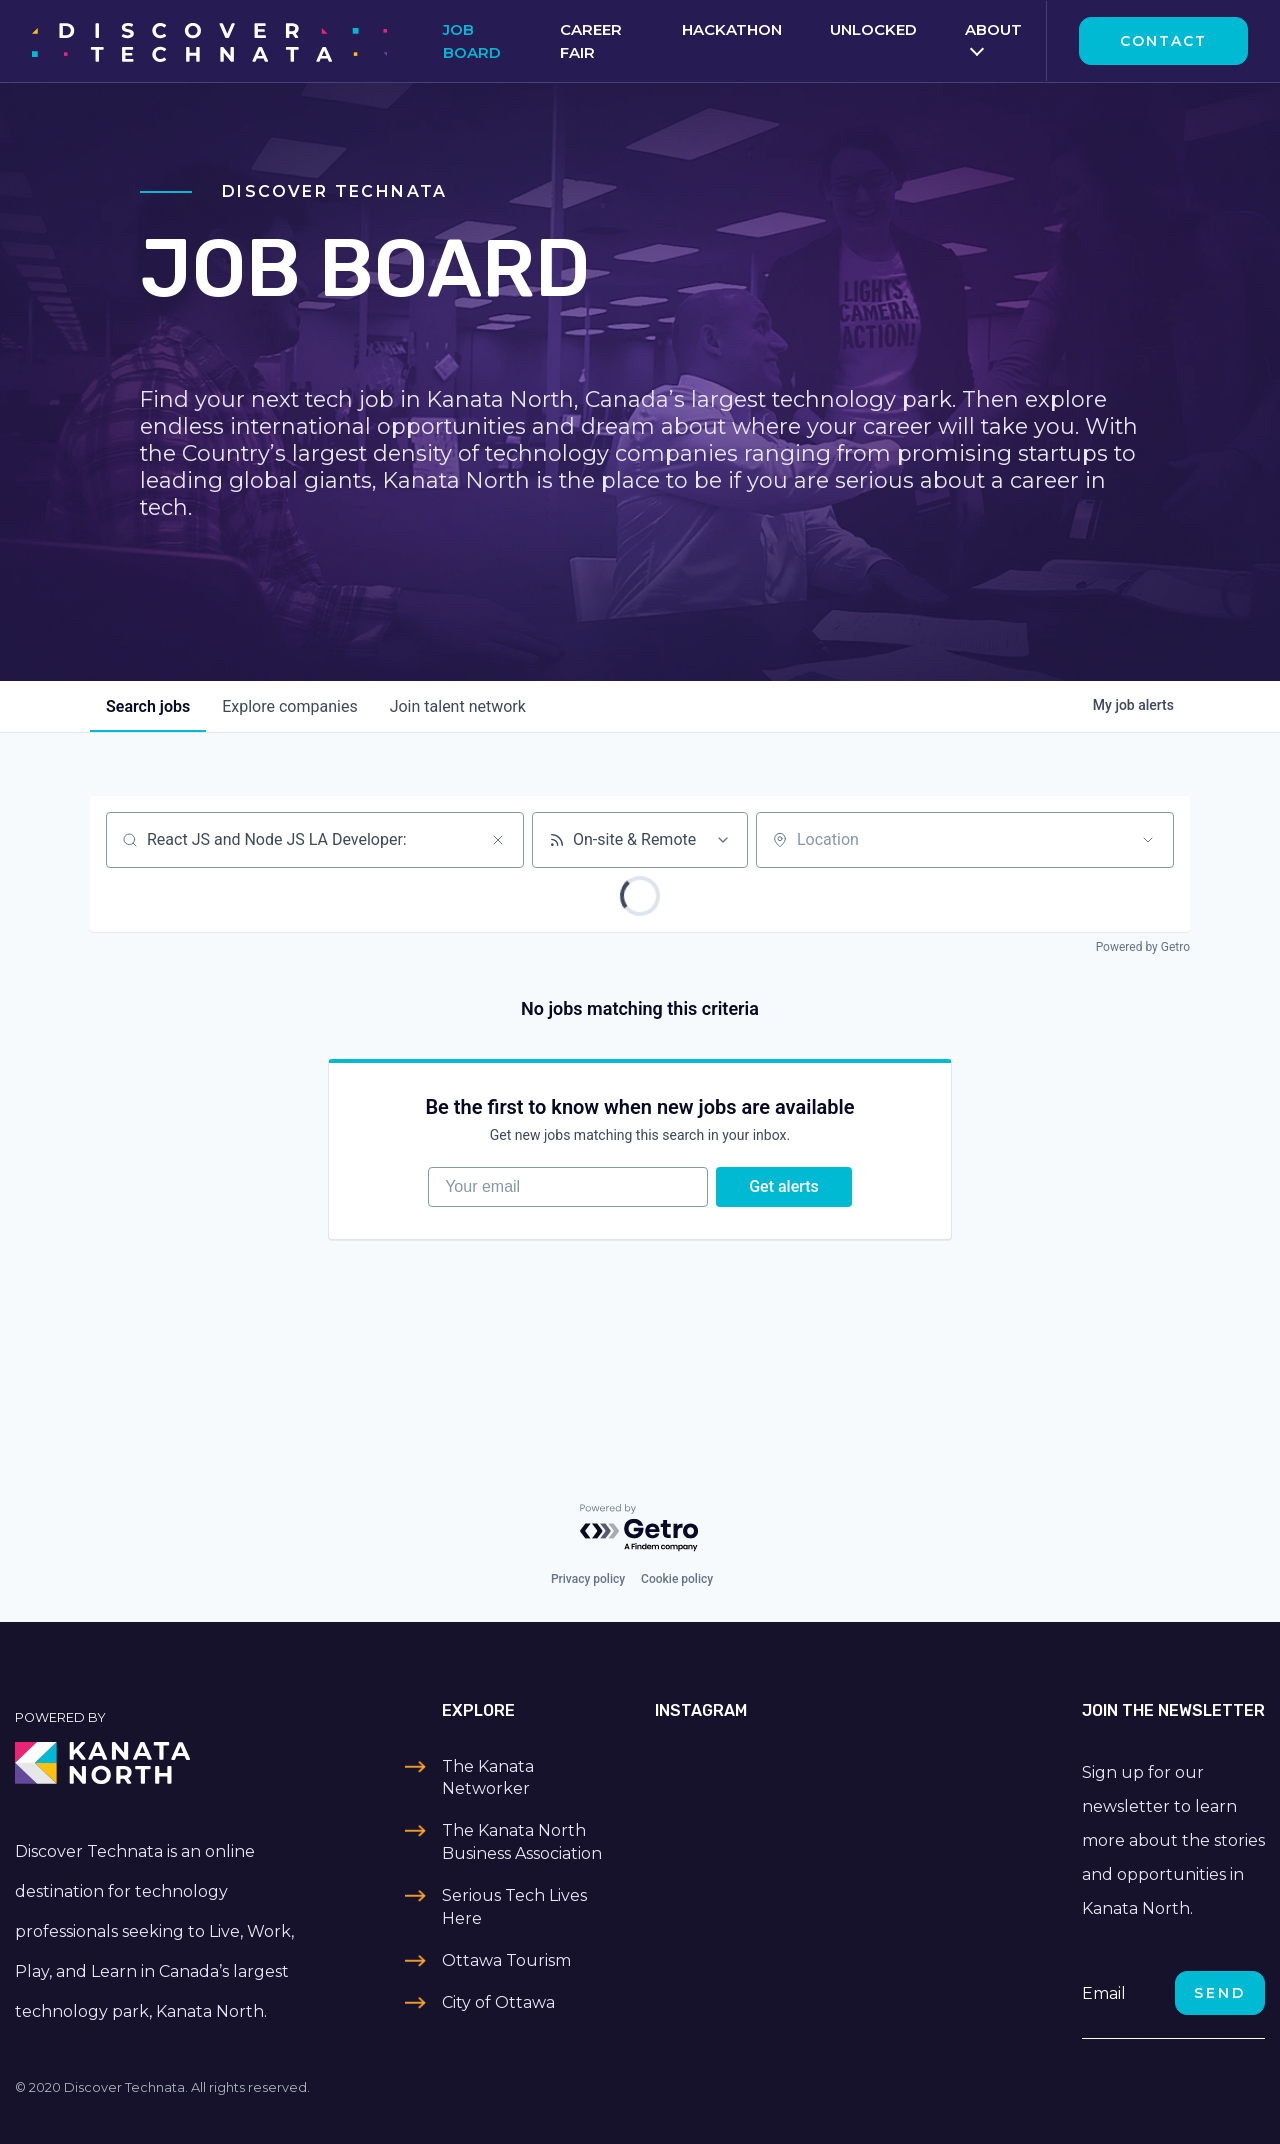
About (993, 29)
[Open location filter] (1148, 840)
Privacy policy (588, 1579)
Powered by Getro (1143, 947)
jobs (148, 706)
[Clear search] (498, 840)
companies (289, 706)
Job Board (472, 41)
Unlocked (873, 29)
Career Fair (591, 41)
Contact (1163, 41)
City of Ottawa (498, 2002)
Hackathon (732, 29)
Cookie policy (677, 1579)
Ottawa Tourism (506, 1960)
